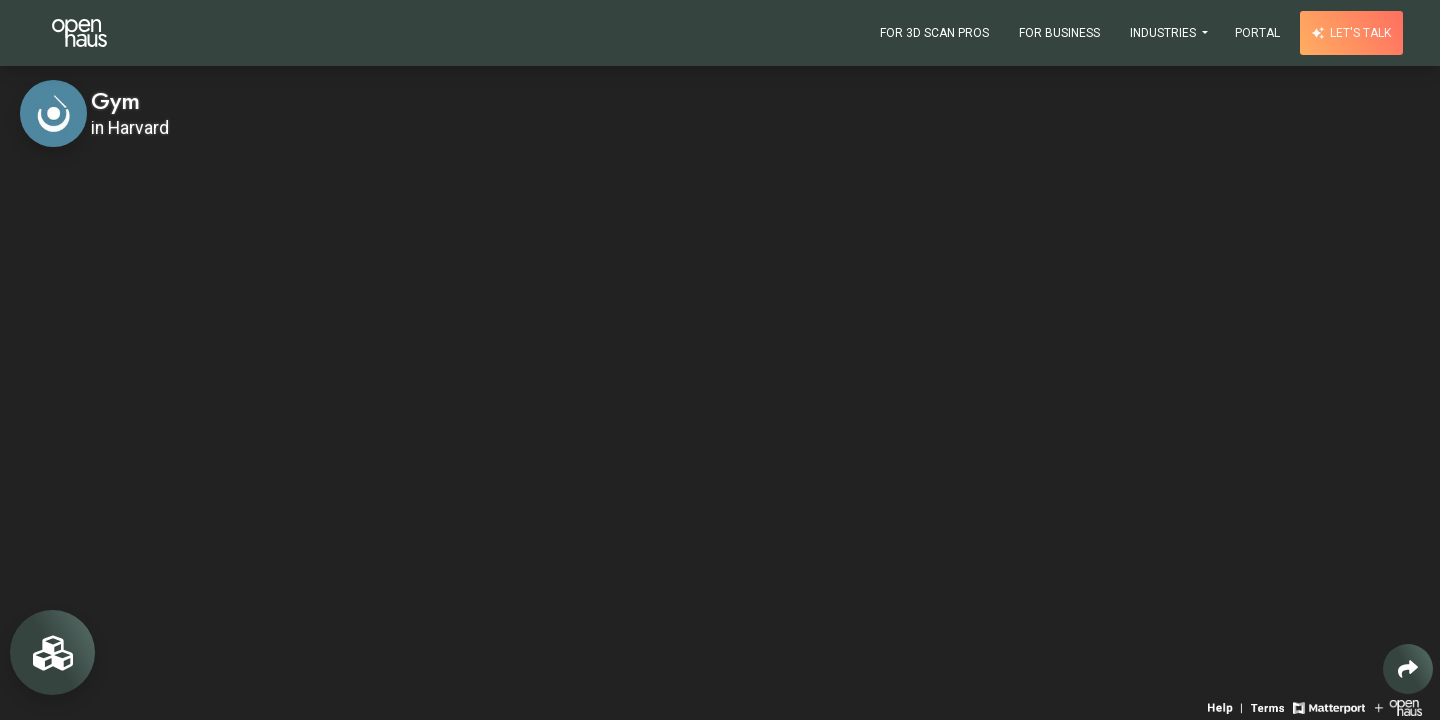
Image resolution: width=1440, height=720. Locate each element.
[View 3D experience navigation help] (1227, 706)
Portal (1257, 33)
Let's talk (1351, 33)
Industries (1164, 33)
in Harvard (130, 128)
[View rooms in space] (52, 652)
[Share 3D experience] (1408, 669)
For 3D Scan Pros (934, 33)
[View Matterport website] (1328, 706)
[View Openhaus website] (1398, 706)
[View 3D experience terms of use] (1269, 706)
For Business (1059, 33)
